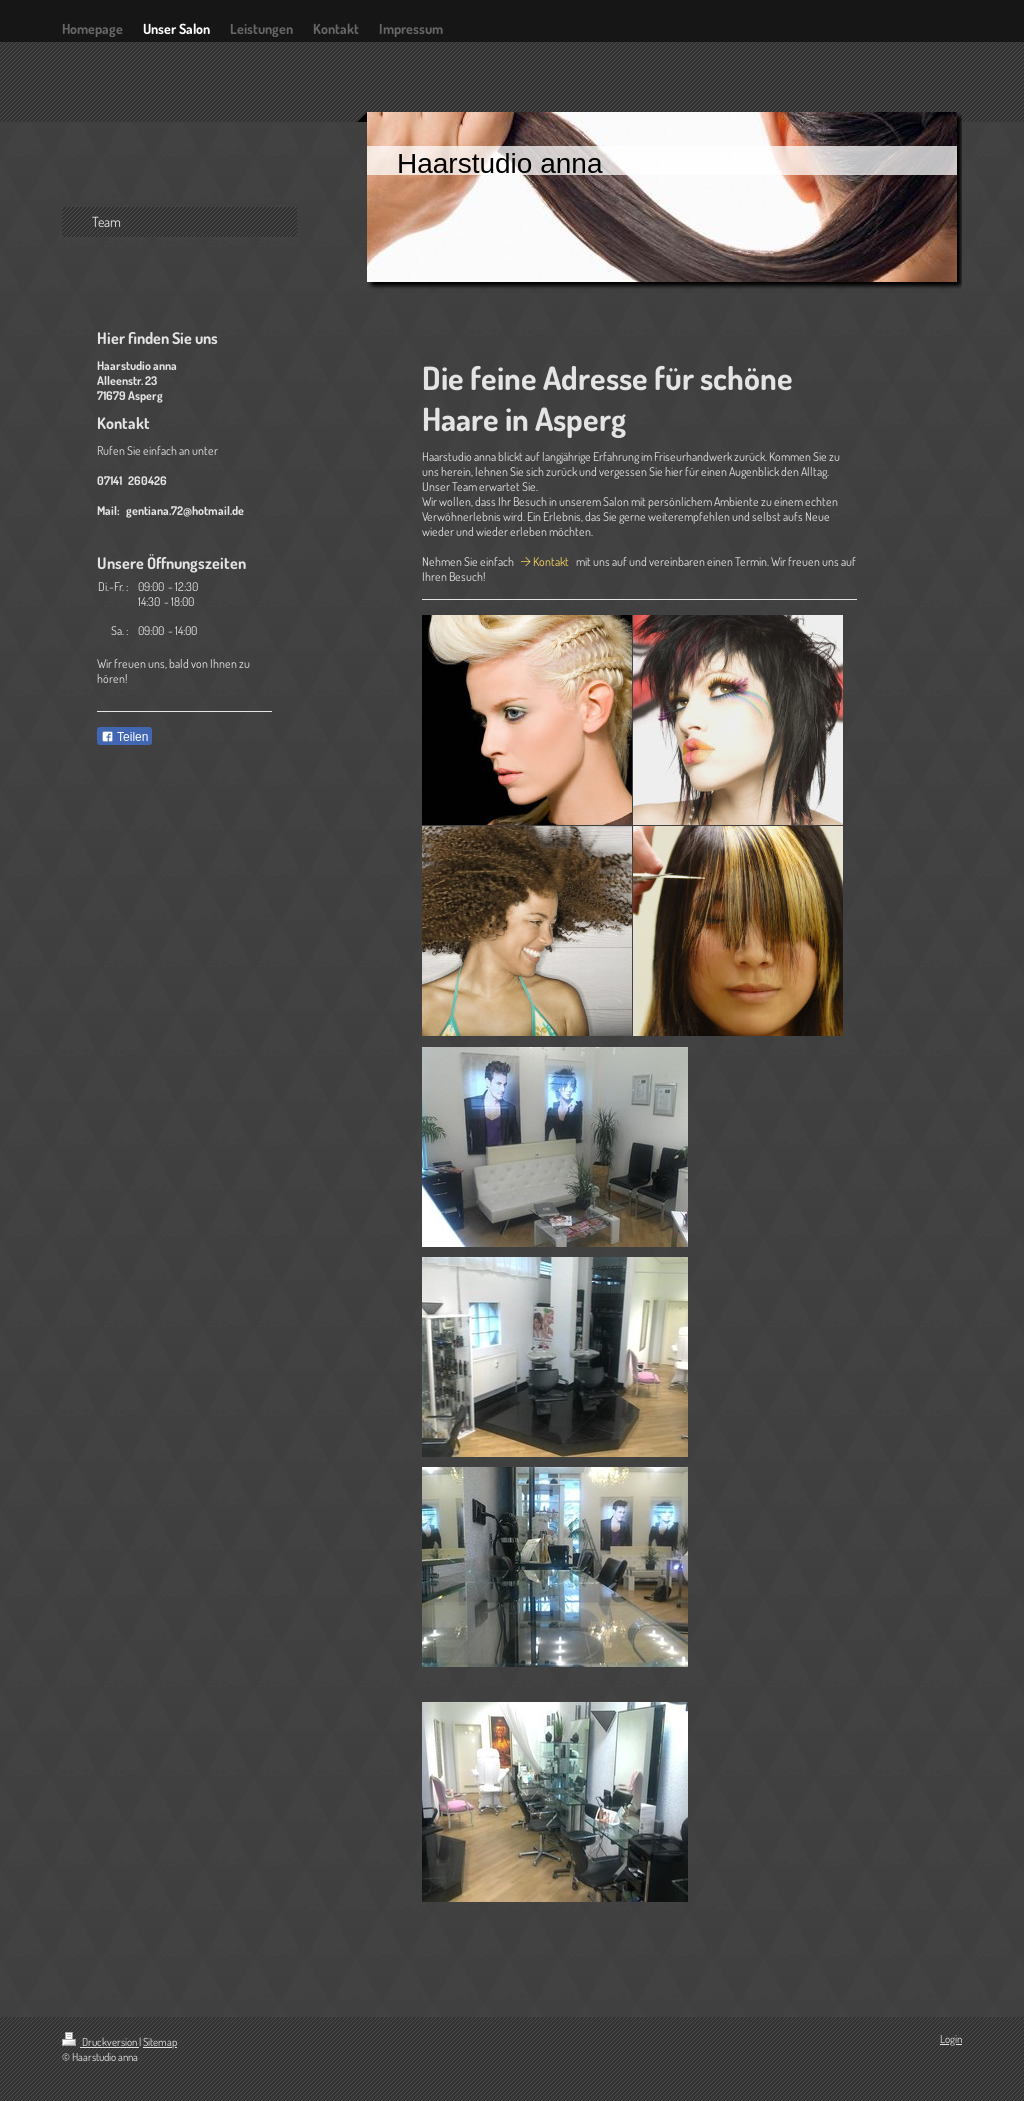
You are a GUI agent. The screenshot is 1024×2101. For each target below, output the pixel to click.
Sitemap (160, 2042)
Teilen (124, 737)
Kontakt (551, 561)
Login (951, 2039)
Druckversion (100, 2042)
